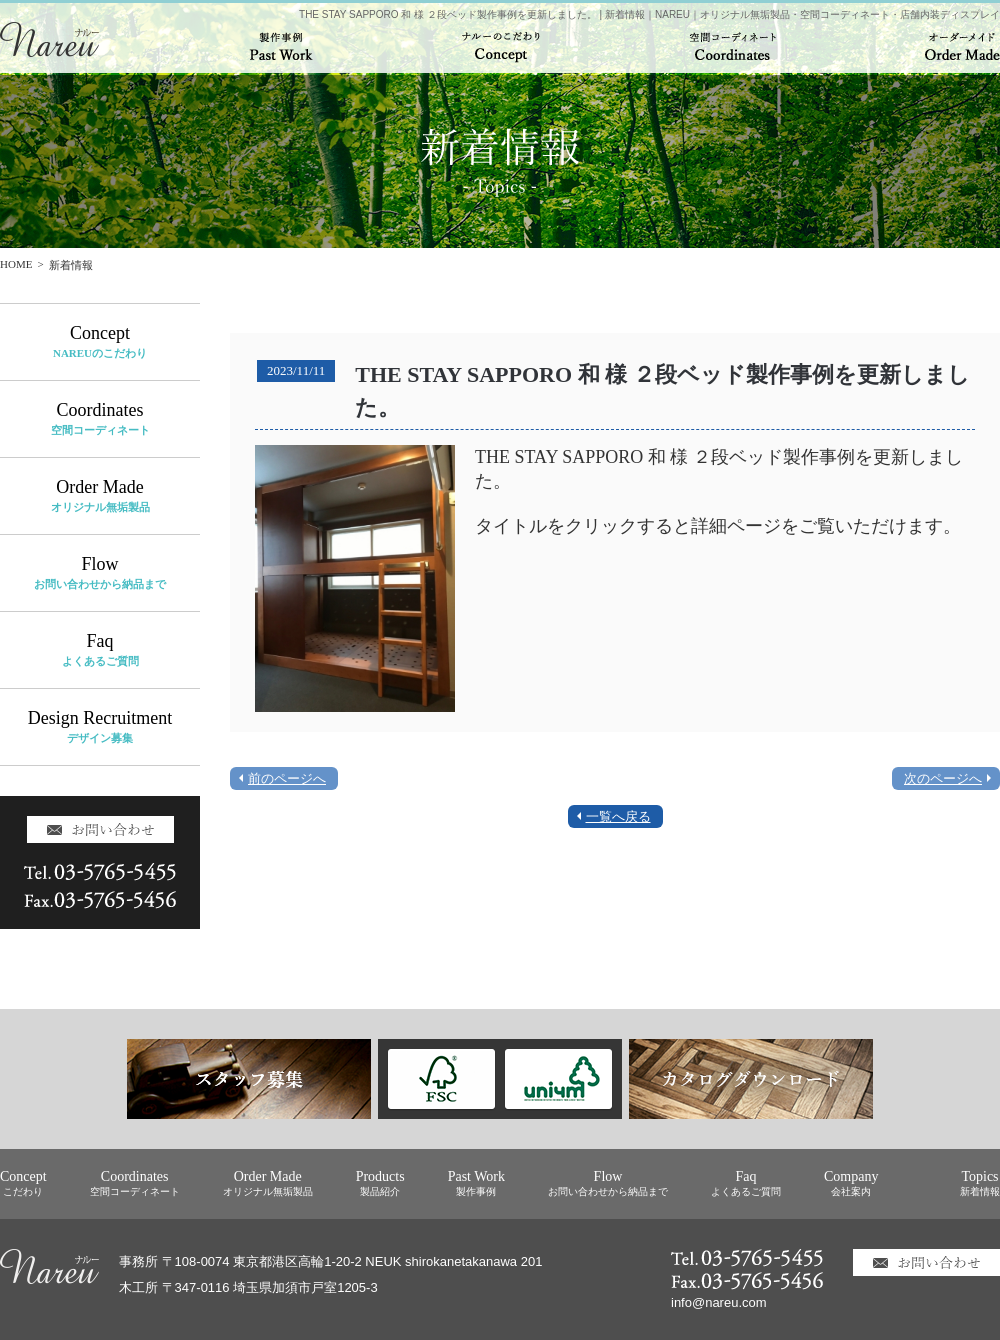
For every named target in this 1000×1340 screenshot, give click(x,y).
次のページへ (943, 778)
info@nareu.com (719, 1302)
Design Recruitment (100, 726)
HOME (16, 264)
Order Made (100, 495)
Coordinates (100, 418)
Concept (100, 341)
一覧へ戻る (618, 816)
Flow (100, 572)
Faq (100, 649)
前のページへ (287, 778)
